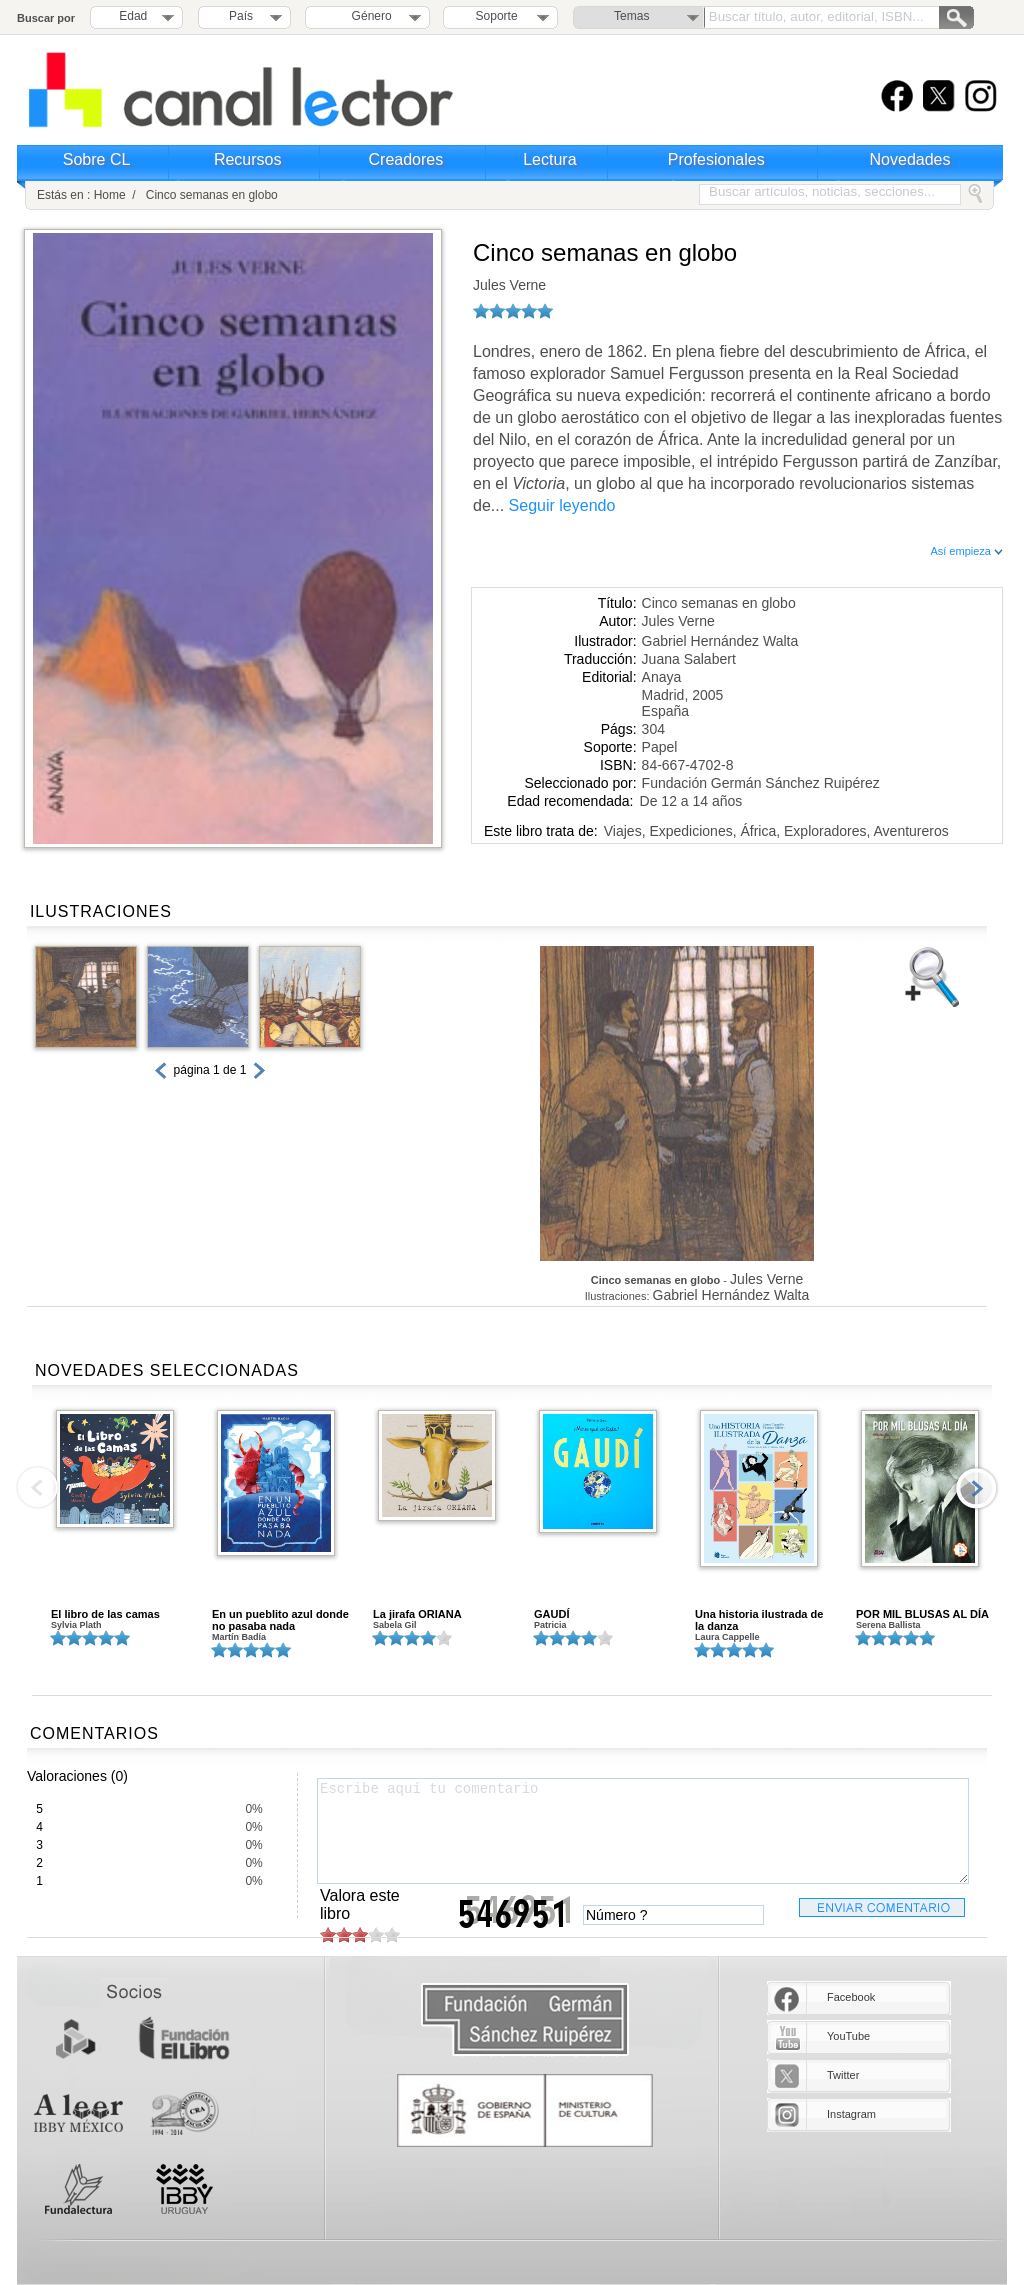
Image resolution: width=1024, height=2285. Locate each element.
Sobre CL (97, 159)
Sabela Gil (395, 1625)
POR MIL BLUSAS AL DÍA (922, 1614)
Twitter (843, 2075)
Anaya (662, 677)
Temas (631, 16)
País (241, 16)
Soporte (497, 16)
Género (368, 16)
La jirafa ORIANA (417, 1614)
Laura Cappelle (727, 1637)
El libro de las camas (105, 1614)
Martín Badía (239, 1637)
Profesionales (716, 159)
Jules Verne (509, 285)
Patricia (550, 1625)
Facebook (851, 1997)
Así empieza (966, 551)
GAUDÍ (551, 1614)
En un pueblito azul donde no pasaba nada (280, 1620)
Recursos (248, 159)
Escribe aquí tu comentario (643, 1831)
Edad (133, 16)
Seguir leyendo (562, 505)
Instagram (851, 2114)
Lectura (549, 159)
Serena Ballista (888, 1625)
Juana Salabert (689, 659)
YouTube (848, 2036)
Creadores (406, 159)
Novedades (910, 159)
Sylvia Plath (76, 1625)
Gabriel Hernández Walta (720, 641)
